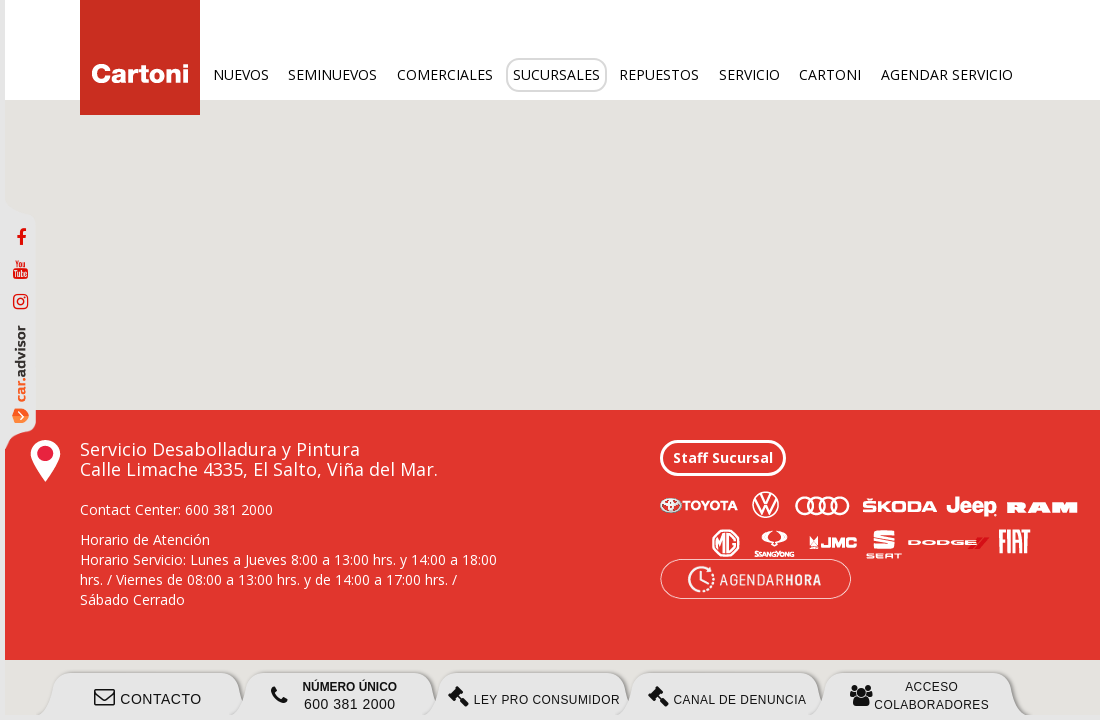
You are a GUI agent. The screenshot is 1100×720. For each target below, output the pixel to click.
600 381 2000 (334, 696)
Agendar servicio (947, 74)
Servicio (749, 74)
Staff (723, 457)
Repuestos (659, 74)
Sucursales (556, 74)
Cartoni (830, 74)
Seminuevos (332, 74)
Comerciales (445, 74)
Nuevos (241, 74)
